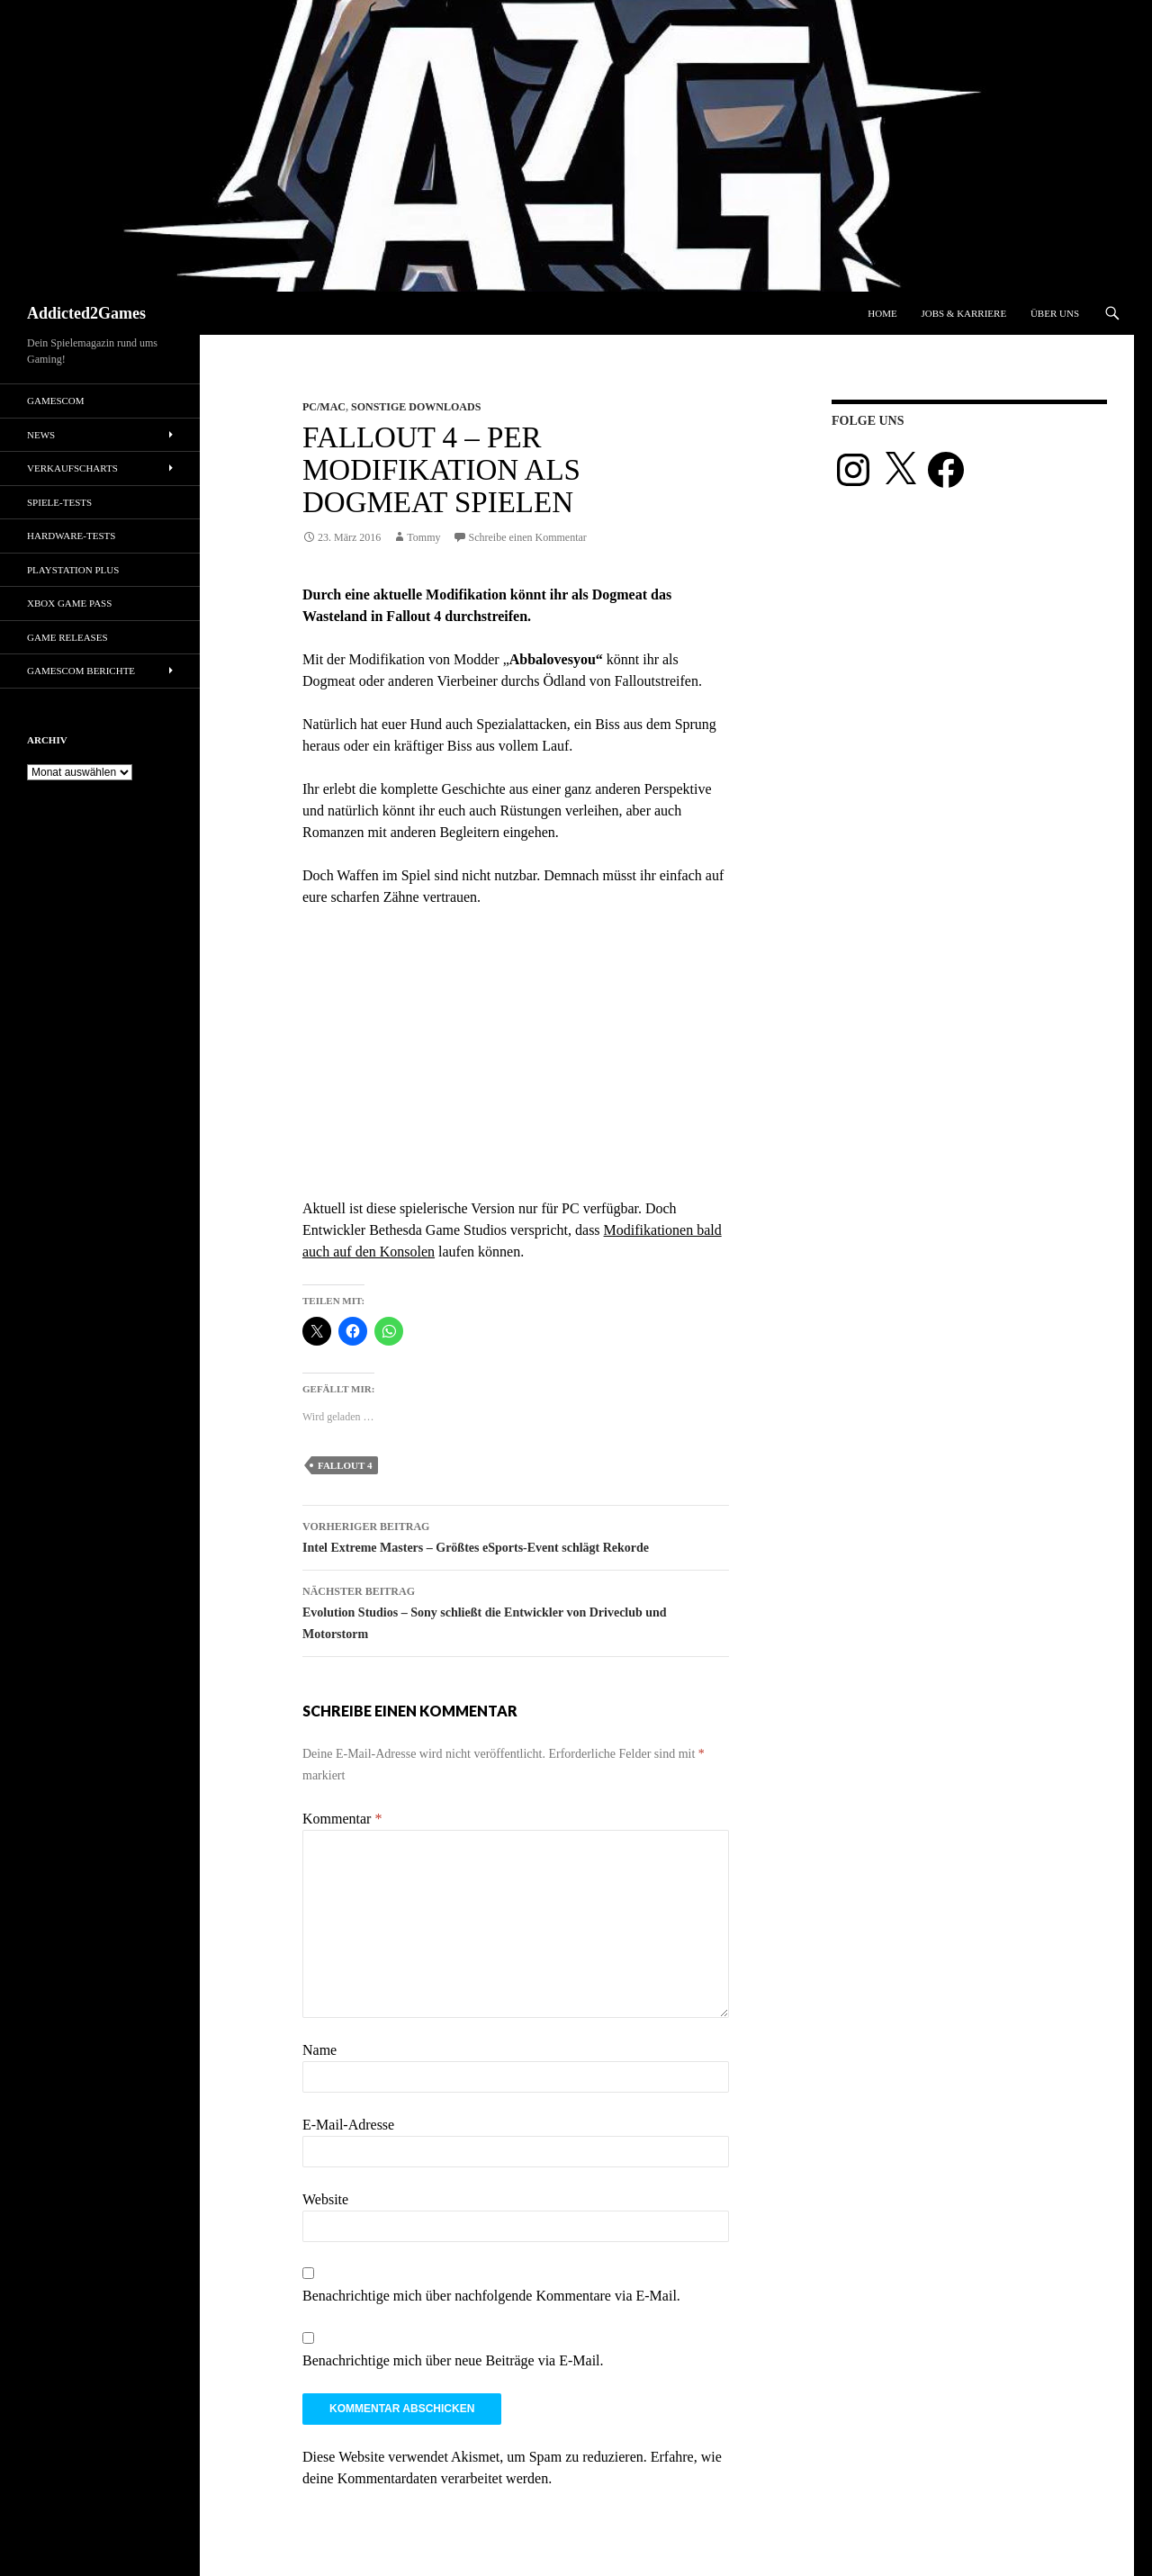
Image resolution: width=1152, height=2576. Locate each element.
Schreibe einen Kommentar (528, 537)
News (41, 434)
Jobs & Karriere (963, 313)
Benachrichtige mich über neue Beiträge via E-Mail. (453, 2360)
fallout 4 (345, 1465)
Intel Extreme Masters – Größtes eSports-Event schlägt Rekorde (515, 1535)
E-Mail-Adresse (348, 2124)
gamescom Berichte (81, 670)
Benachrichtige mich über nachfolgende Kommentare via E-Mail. (491, 2295)
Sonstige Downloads (416, 407)
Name (319, 2050)
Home (882, 313)
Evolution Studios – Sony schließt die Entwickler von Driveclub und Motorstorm (515, 1611)
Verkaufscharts (72, 468)
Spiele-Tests (59, 502)
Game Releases (67, 637)
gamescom (56, 400)
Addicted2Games (86, 313)
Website (325, 2199)
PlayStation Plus (73, 569)
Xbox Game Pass (69, 603)
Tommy (423, 537)
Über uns (1054, 313)
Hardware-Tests (71, 535)
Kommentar (342, 1818)
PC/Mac (324, 407)
